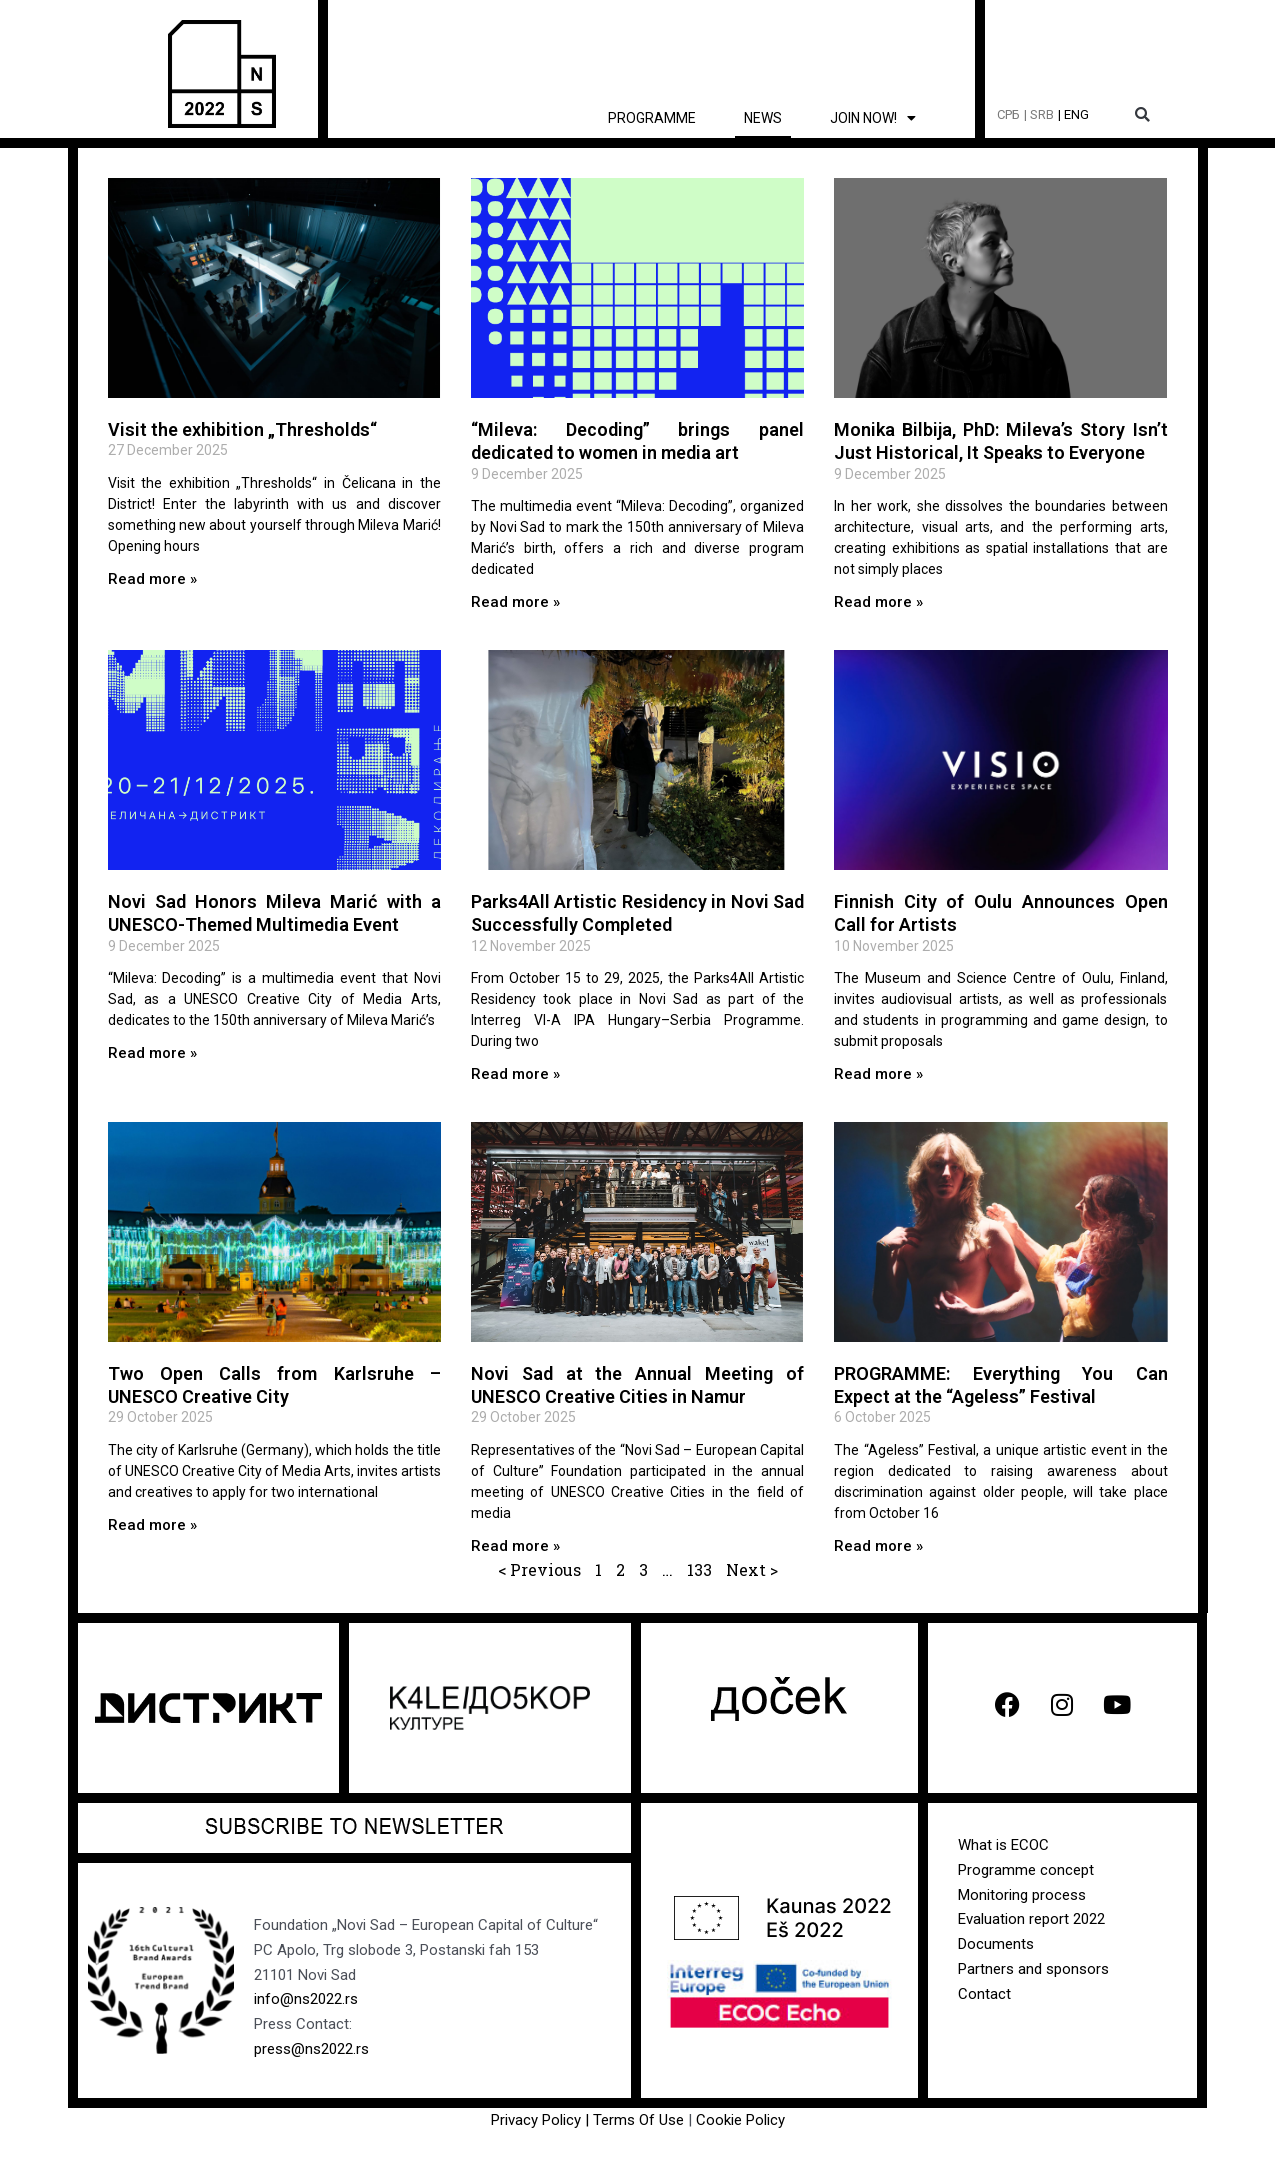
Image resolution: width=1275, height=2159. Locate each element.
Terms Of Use (640, 2120)
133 (699, 1569)
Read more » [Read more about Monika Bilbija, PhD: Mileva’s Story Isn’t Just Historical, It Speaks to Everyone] (878, 602)
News (763, 118)
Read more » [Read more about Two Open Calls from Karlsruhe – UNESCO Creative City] (152, 1524)
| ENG (1073, 114)
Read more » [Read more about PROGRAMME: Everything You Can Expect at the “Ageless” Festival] (878, 1545)
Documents (996, 1944)
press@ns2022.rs (311, 2049)
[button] (1142, 115)
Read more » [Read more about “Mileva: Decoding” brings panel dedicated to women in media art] (515, 602)
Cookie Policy (740, 2120)
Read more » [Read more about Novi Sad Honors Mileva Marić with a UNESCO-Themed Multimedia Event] (152, 1053)
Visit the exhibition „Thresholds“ (242, 429)
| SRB (1039, 114)
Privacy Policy (536, 2120)
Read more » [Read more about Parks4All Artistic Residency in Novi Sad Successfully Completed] (515, 1074)
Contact (984, 1993)
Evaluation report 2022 (1031, 1919)
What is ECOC (1003, 1845)
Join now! (873, 118)
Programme (652, 118)
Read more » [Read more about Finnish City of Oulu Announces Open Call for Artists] (878, 1074)
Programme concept (1026, 1870)
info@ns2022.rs (306, 1999)
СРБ (1008, 114)
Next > (752, 1569)
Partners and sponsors (1033, 1969)
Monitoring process (1022, 1894)
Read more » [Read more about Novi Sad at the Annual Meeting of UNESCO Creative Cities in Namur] (515, 1545)
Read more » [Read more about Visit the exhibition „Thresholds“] (152, 579)
